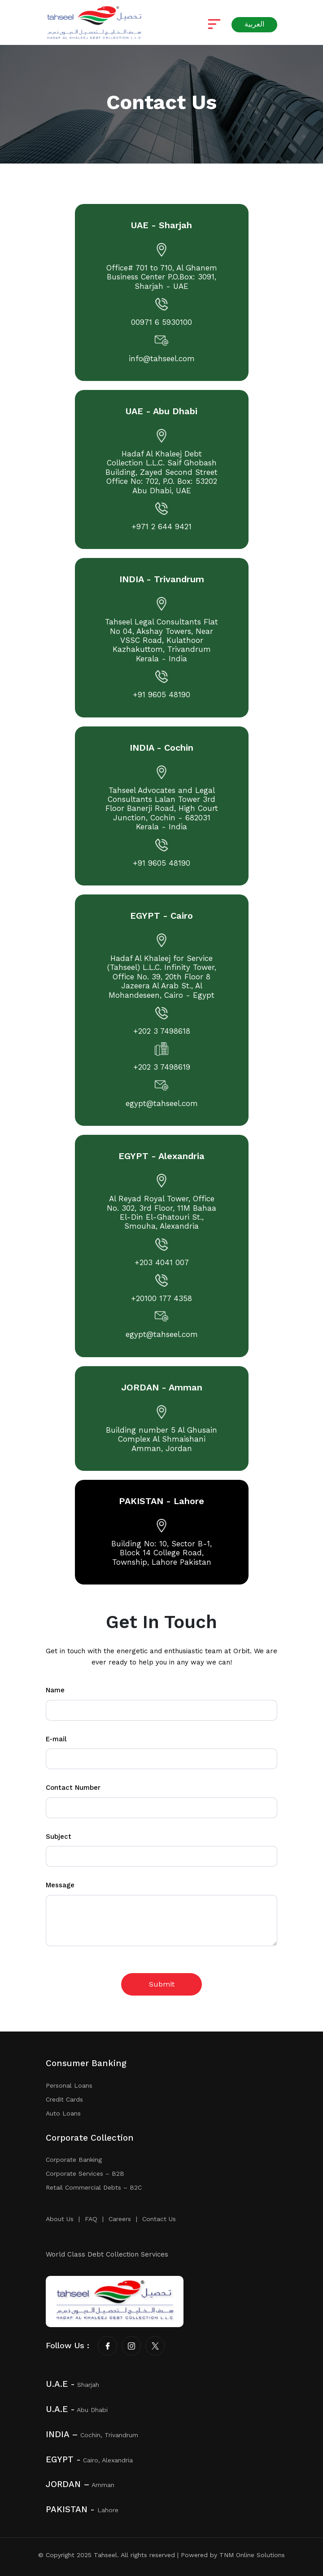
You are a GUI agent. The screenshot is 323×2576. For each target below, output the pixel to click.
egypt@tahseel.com (162, 1104)
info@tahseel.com (162, 358)
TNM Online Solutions (252, 2554)
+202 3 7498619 (161, 1067)
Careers (120, 2218)
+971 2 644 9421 (161, 526)
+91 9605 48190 (161, 695)
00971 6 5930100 (161, 323)
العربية (254, 24)
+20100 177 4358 (161, 1299)
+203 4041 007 (162, 1263)
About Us (60, 2218)
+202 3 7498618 (161, 1031)
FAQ (91, 2218)
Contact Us (159, 2218)
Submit (162, 1984)
